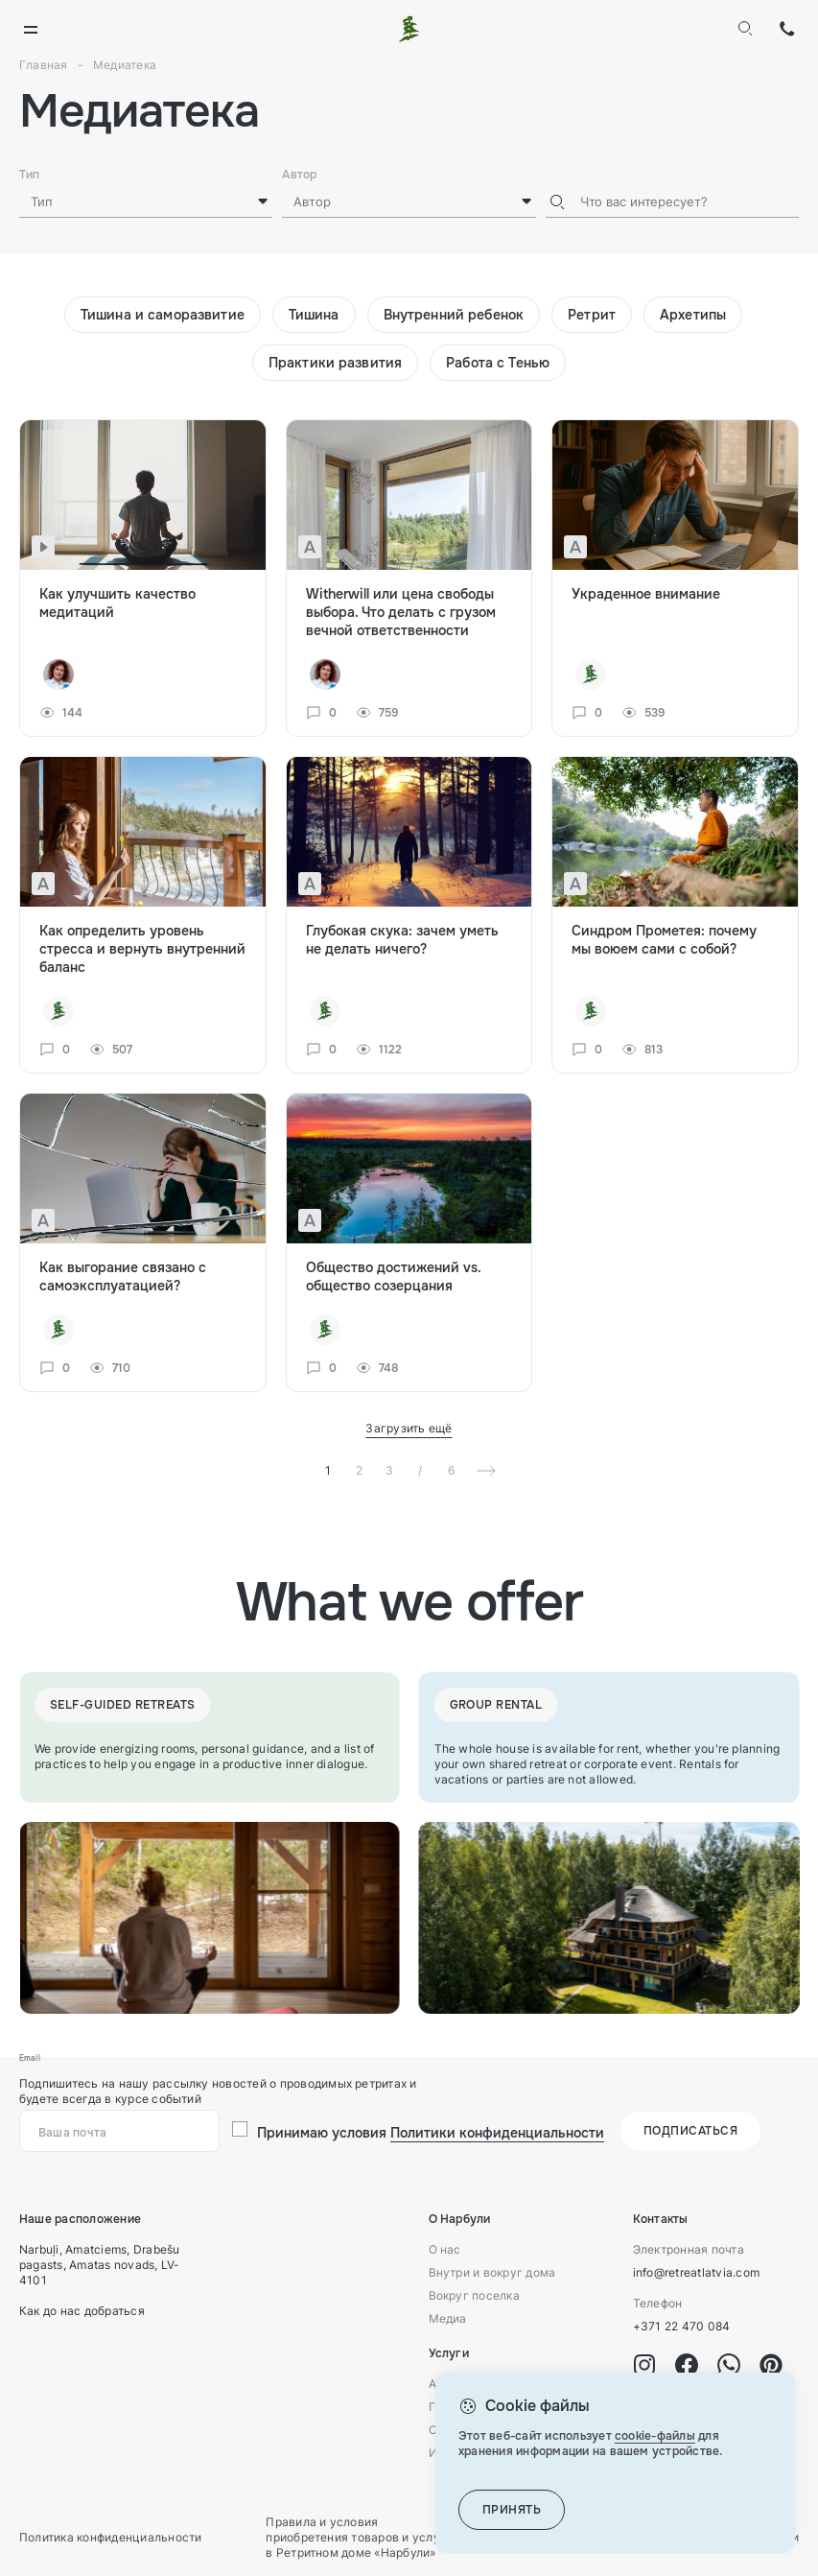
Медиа (448, 2318)
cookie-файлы (655, 2436)
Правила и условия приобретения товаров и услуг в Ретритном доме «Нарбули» (356, 2537)
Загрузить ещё (408, 1428)
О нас (445, 2249)
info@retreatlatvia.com (696, 2272)
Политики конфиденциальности (497, 2132)
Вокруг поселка (474, 2295)
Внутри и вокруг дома (492, 2272)
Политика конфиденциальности (110, 2537)
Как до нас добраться (82, 2311)
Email (29, 2058)
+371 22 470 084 (787, 28)
